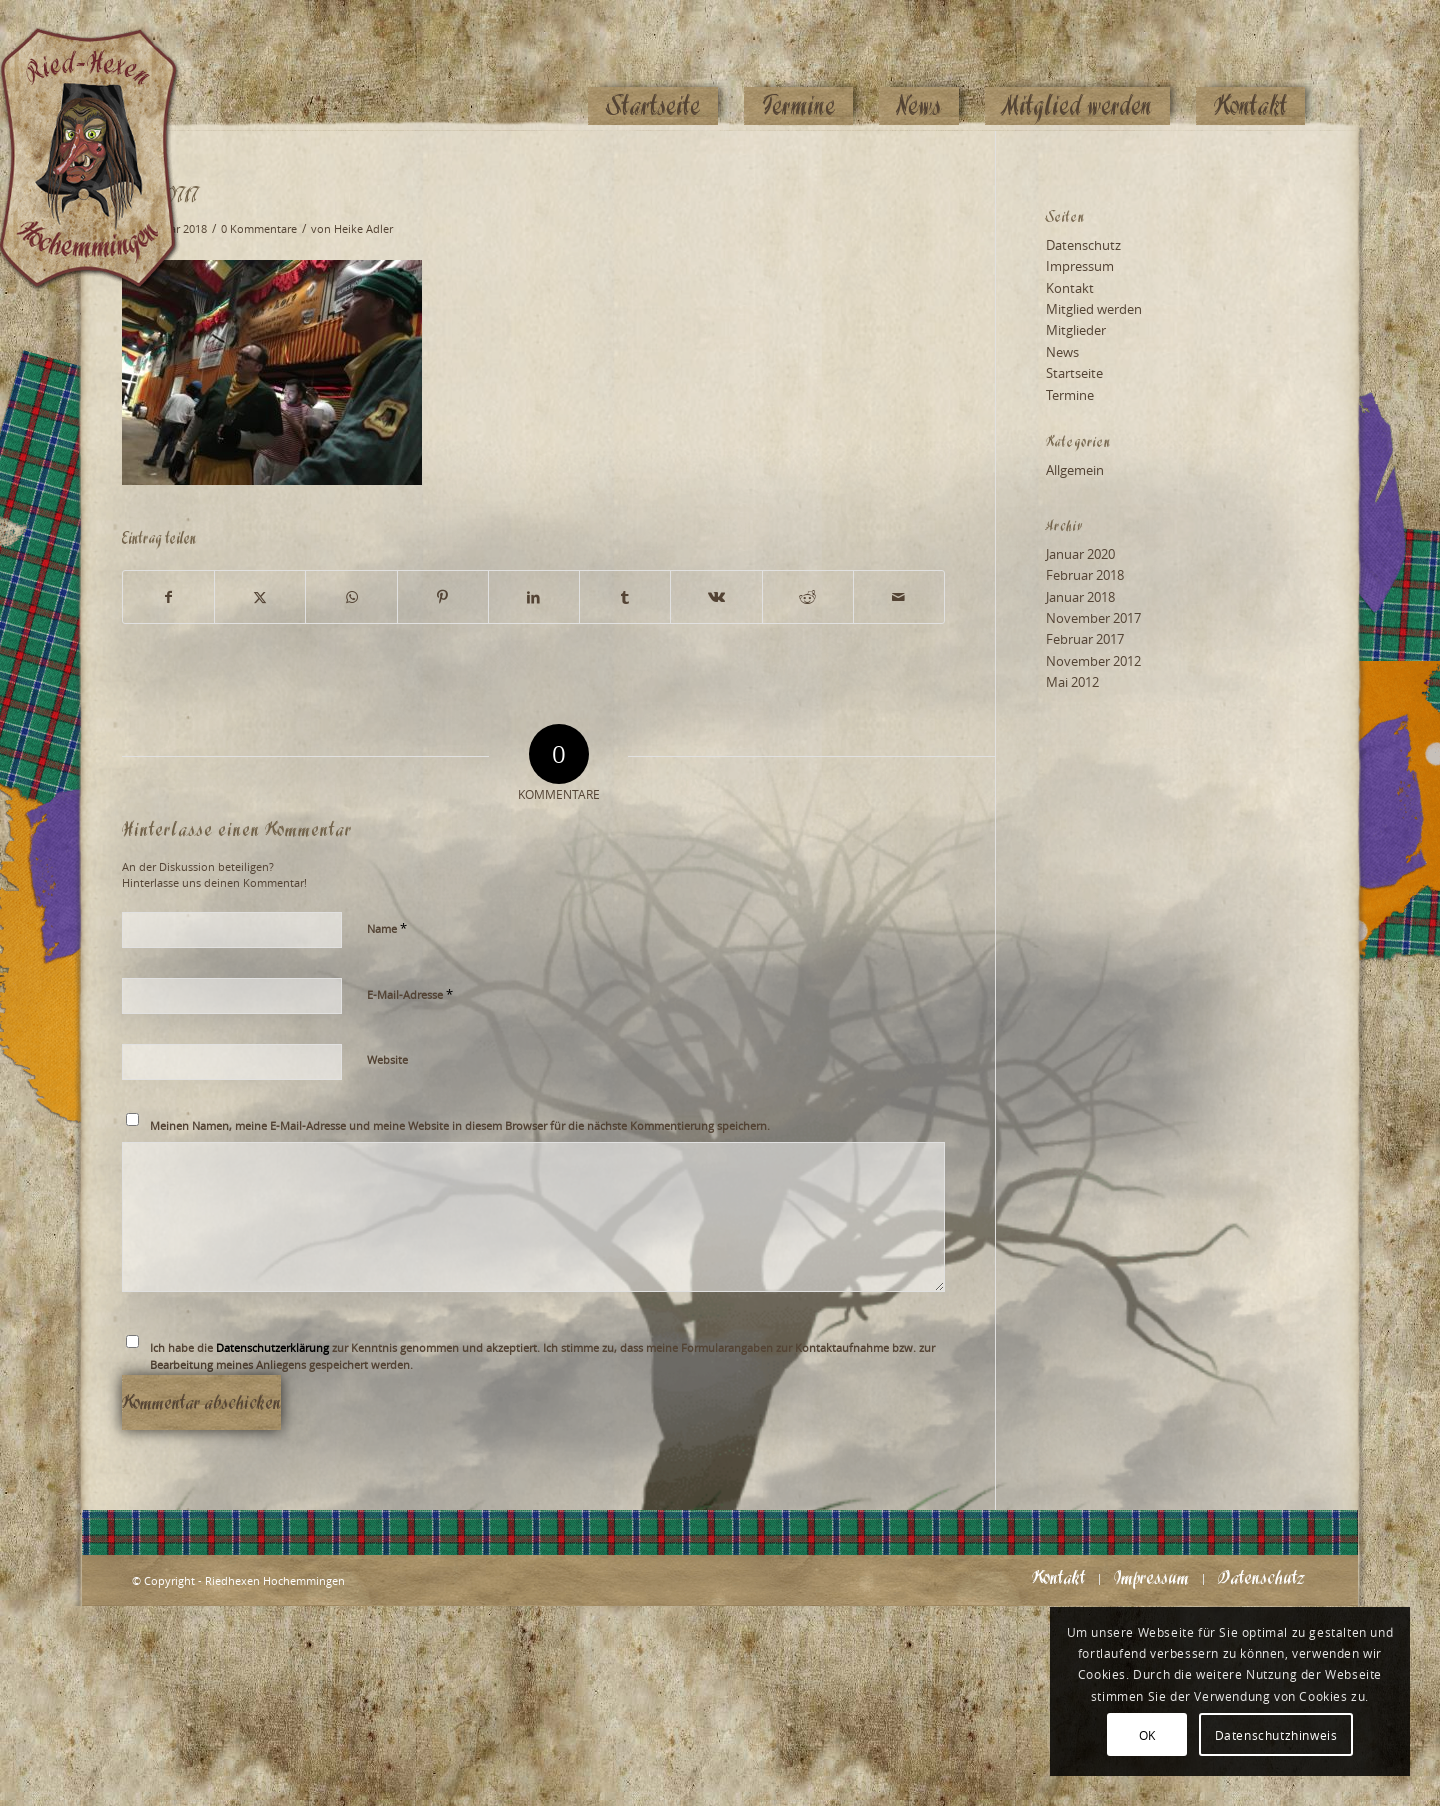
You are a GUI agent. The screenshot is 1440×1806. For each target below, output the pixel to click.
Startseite (1074, 373)
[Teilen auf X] (260, 597)
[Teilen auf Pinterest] (443, 597)
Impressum (1080, 266)
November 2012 (1093, 661)
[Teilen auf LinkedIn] (534, 597)
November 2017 (1093, 618)
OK (1147, 1735)
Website (387, 1059)
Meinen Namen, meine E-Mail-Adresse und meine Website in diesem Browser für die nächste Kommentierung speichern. (460, 1125)
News (1062, 352)
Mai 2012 (1072, 682)
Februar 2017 (1085, 639)
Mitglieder (1076, 330)
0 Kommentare (259, 229)
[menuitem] (653, 67)
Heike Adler (363, 229)
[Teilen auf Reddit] (808, 597)
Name (387, 928)
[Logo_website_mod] (104, 65)
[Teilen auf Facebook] (168, 597)
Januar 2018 (1080, 597)
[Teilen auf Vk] (716, 597)
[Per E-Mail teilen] (899, 597)
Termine (1070, 395)
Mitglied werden (1094, 309)
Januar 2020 (1080, 554)
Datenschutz (1083, 245)
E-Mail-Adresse (410, 994)
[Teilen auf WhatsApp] (351, 597)
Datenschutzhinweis (1276, 1735)
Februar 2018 (1085, 575)
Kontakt (1070, 288)
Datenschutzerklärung (272, 1347)
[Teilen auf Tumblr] (625, 597)
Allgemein (1075, 470)
